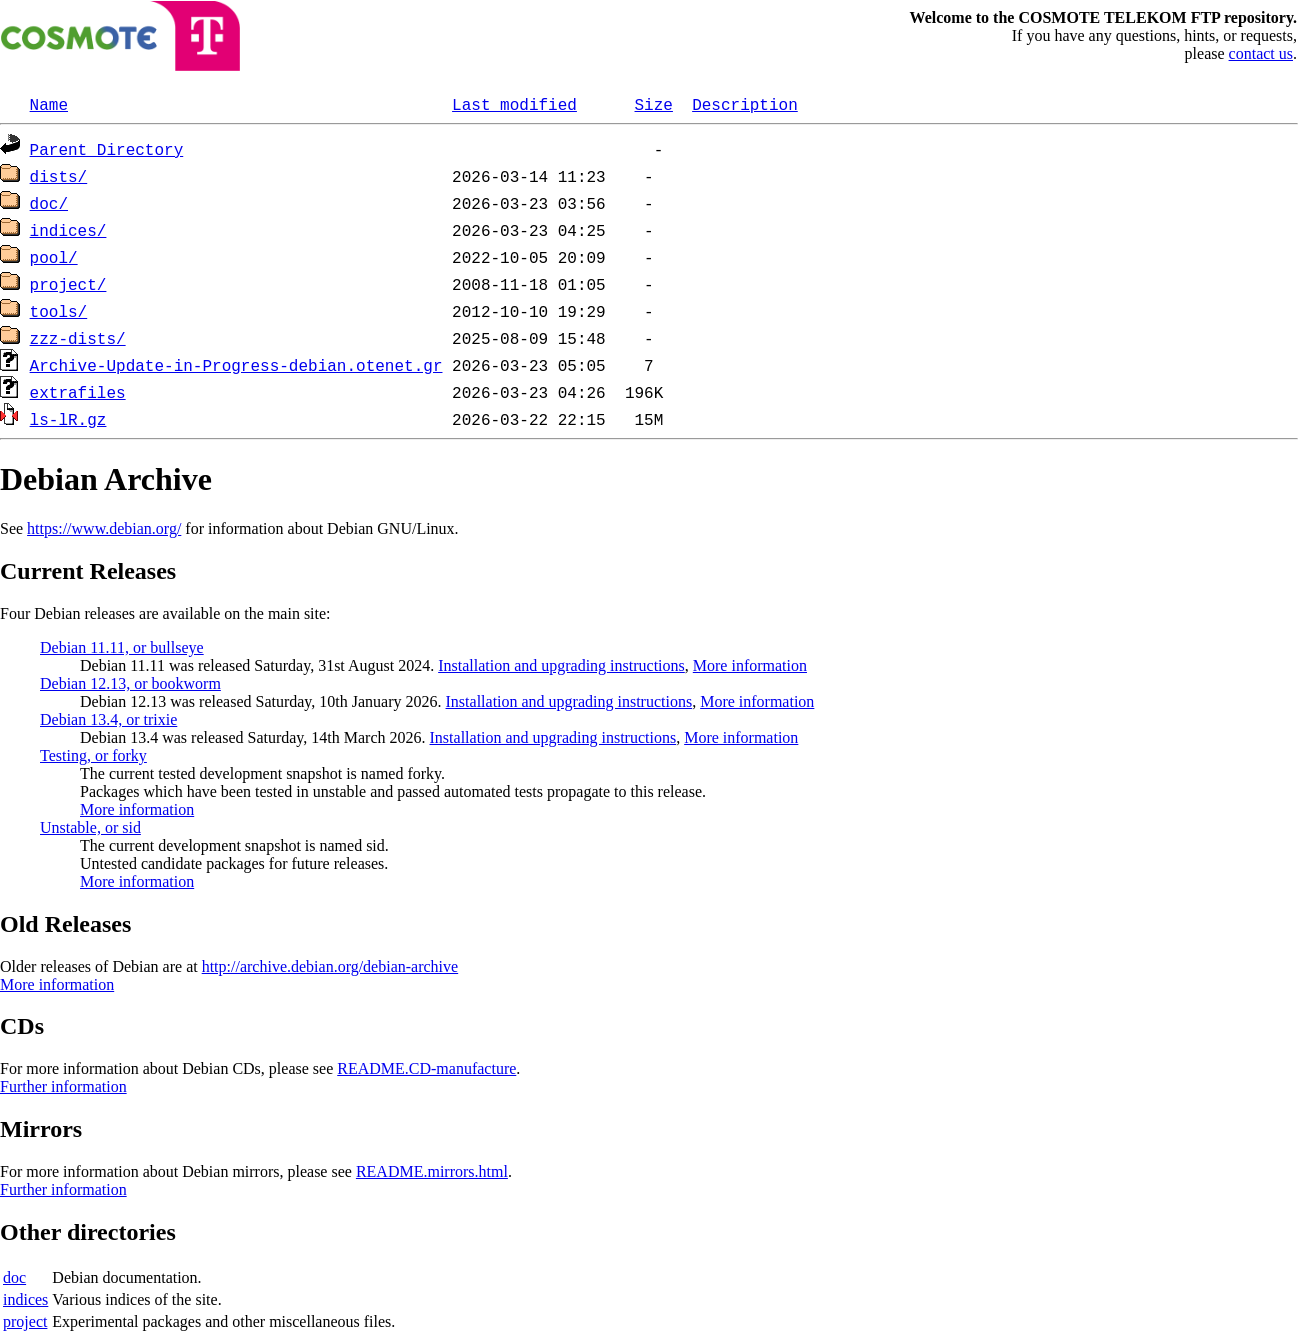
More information (750, 665)
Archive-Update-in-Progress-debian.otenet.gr (236, 365)
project (25, 1321)
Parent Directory (107, 149)
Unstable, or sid (90, 827)
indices (25, 1299)
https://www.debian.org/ (104, 528)
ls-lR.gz (68, 419)
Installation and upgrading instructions (561, 665)
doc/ (49, 203)
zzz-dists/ (78, 338)
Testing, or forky (93, 755)
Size (653, 104)
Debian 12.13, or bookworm (130, 683)
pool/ (54, 257)
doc (14, 1277)
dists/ (59, 176)
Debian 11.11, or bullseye (122, 647)
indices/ (68, 230)
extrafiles (78, 392)
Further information (63, 1086)
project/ (68, 284)
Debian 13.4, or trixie (108, 719)
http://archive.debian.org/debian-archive (330, 966)
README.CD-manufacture (426, 1068)
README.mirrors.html (432, 1171)
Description (745, 104)
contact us (1261, 53)
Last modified (514, 104)
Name (49, 104)
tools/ (59, 311)
